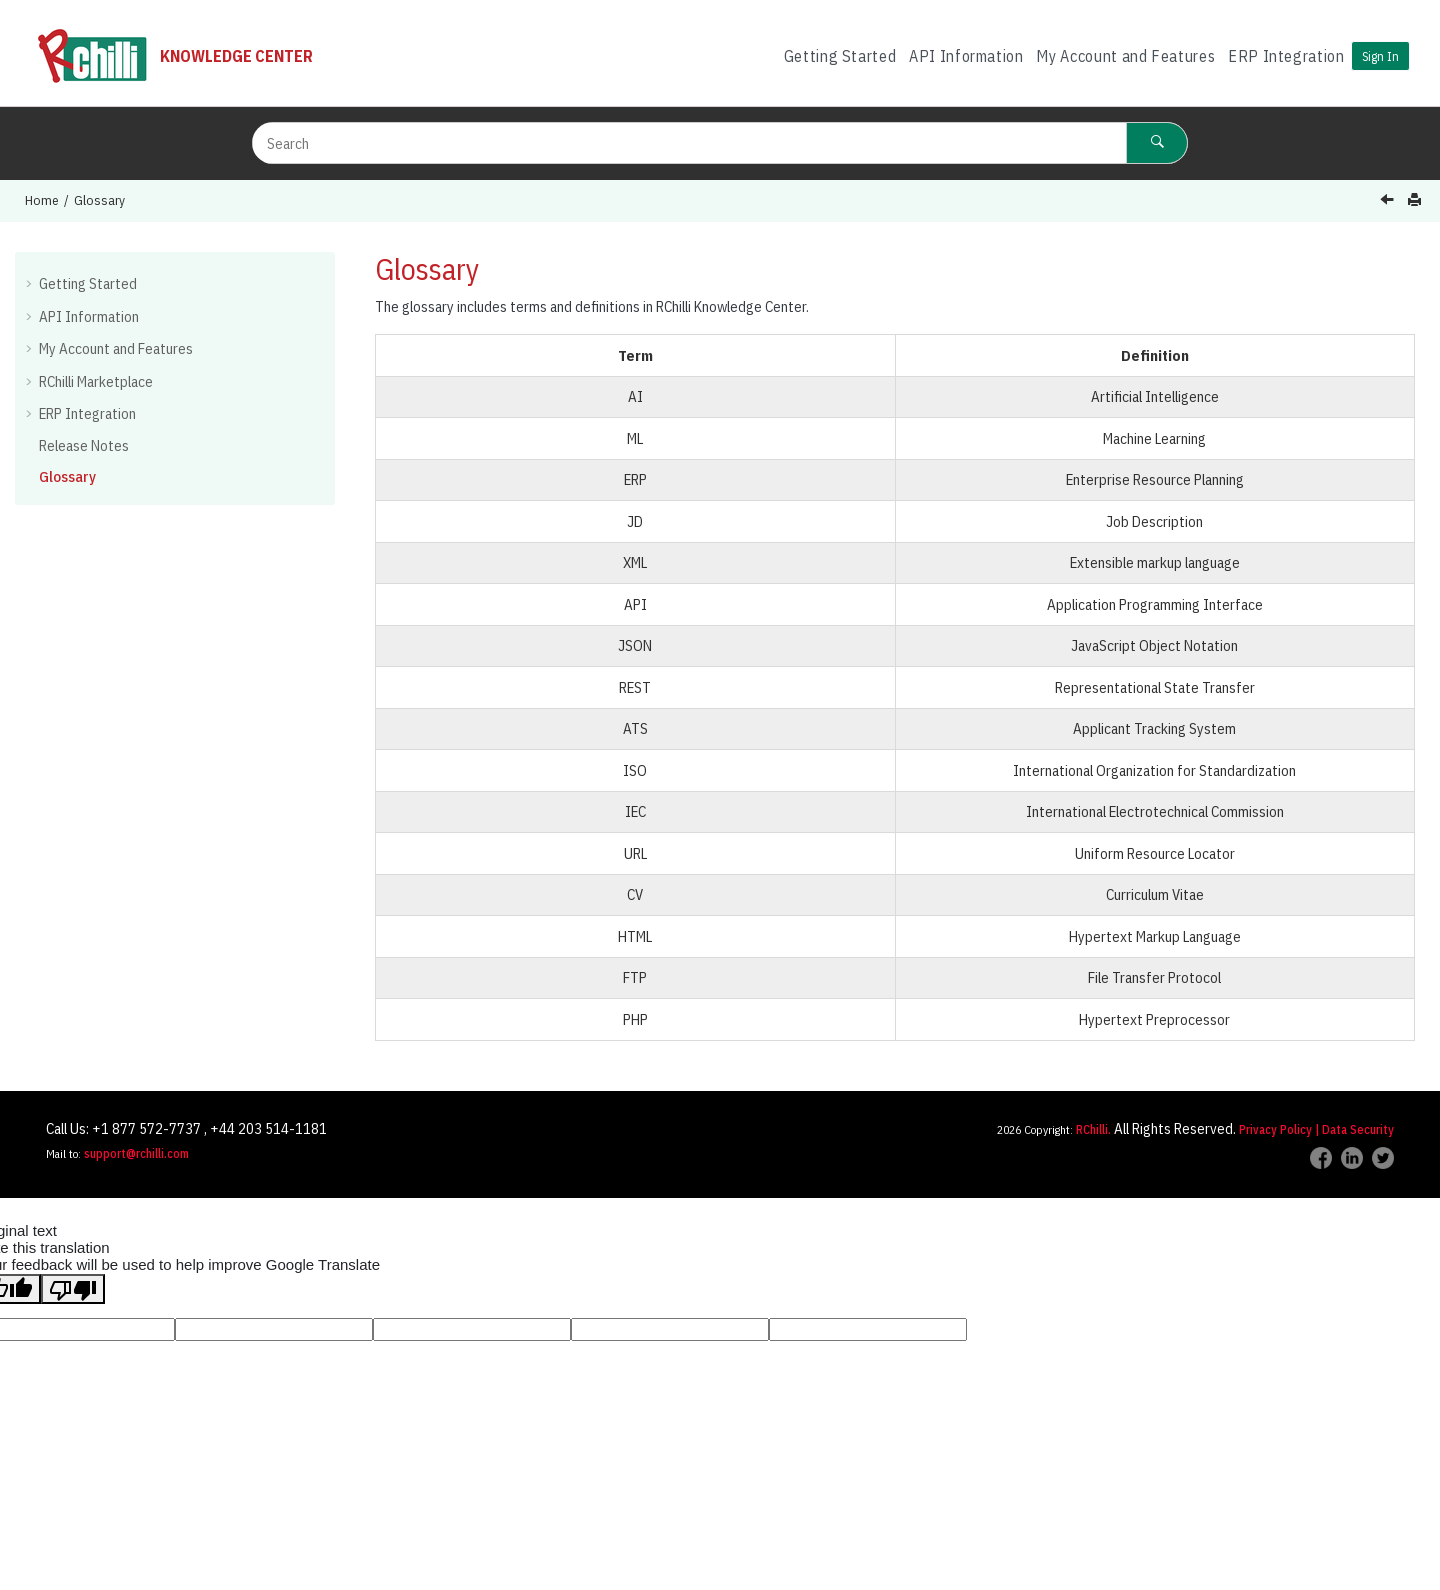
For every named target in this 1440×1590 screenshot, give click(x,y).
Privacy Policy (1275, 1129)
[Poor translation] (73, 1289)
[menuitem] (839, 56)
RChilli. (1093, 1129)
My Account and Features (1125, 56)
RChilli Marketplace (96, 381)
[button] (31, 283)
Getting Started (840, 56)
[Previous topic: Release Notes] (1389, 201)
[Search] (1157, 143)
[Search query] (720, 143)
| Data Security (1354, 1129)
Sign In (1380, 56)
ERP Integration (1286, 56)
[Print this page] (1416, 200)
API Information (966, 56)
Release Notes (84, 445)
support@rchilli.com (136, 1153)
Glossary (99, 200)
